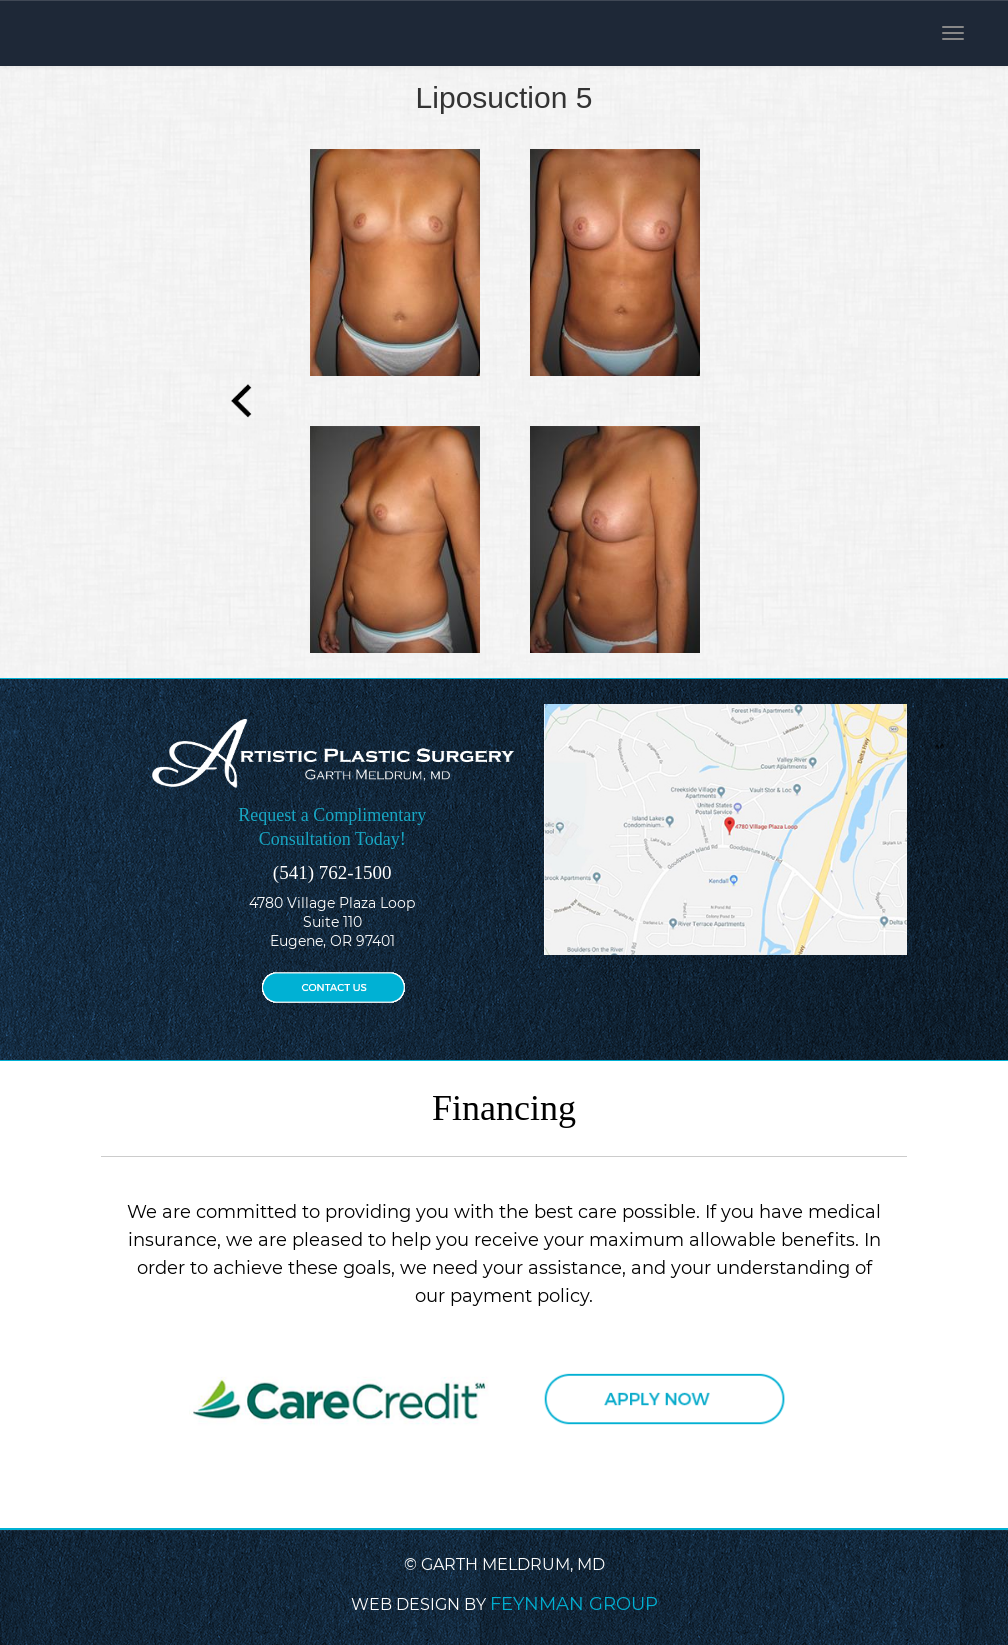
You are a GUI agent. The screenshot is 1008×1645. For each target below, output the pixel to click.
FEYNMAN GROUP (574, 1604)
